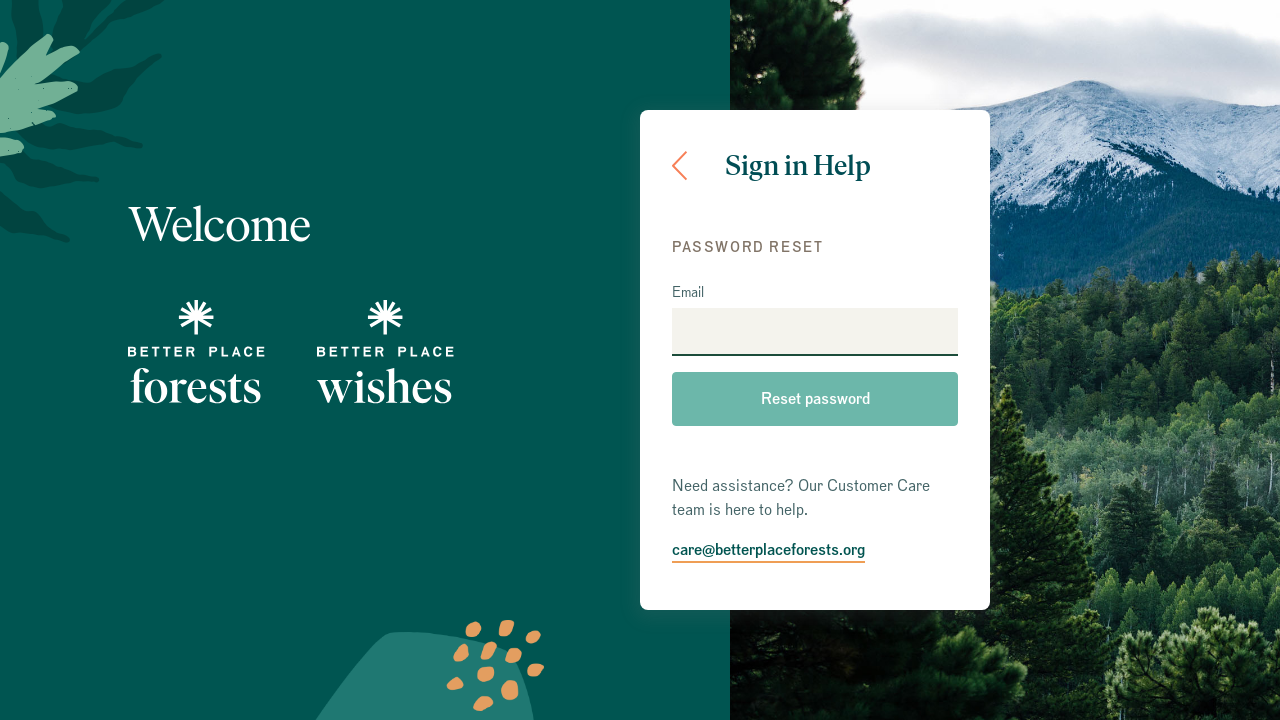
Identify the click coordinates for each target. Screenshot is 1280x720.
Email (688, 293)
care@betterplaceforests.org (768, 550)
